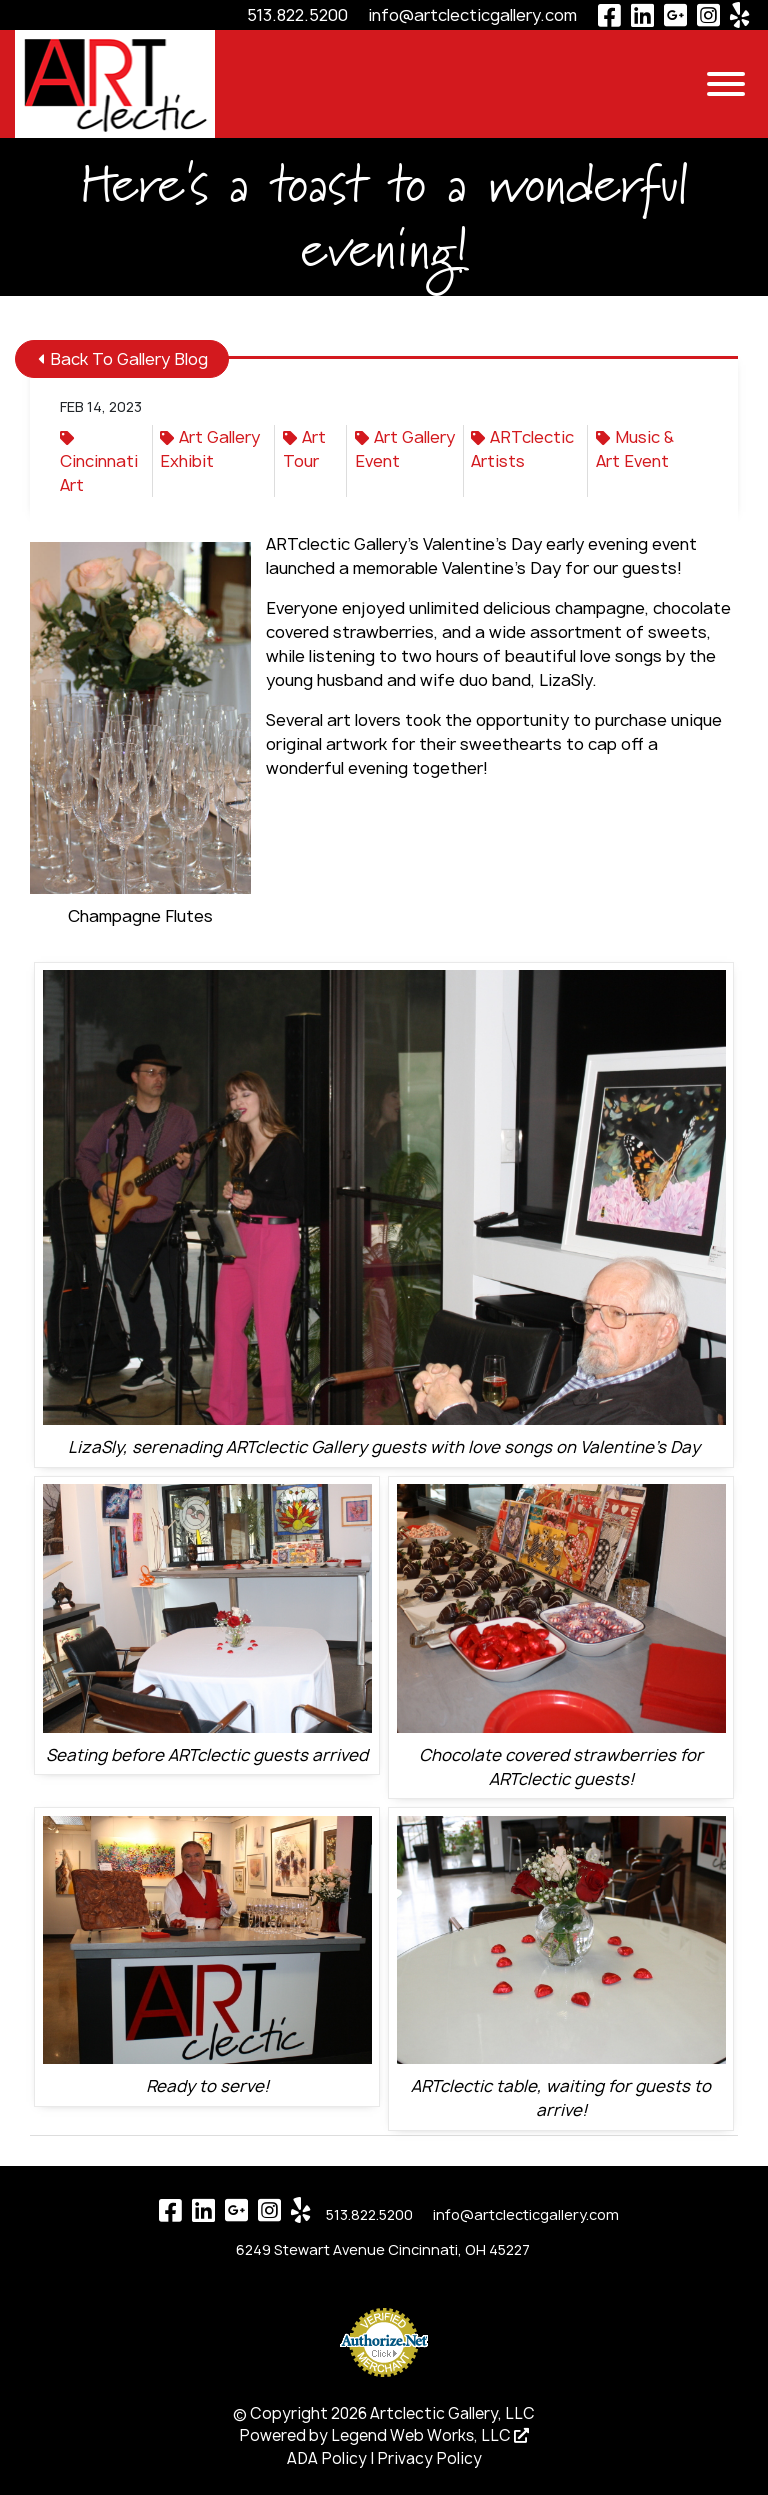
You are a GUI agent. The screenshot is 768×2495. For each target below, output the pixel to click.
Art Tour (304, 449)
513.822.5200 (297, 15)
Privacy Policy (429, 2458)
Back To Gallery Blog (123, 359)
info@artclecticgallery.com (472, 15)
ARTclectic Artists (522, 449)
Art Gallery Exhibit (210, 449)
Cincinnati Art (99, 463)
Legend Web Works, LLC (430, 2435)
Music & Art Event (635, 449)
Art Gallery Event (405, 449)
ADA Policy (327, 2458)
